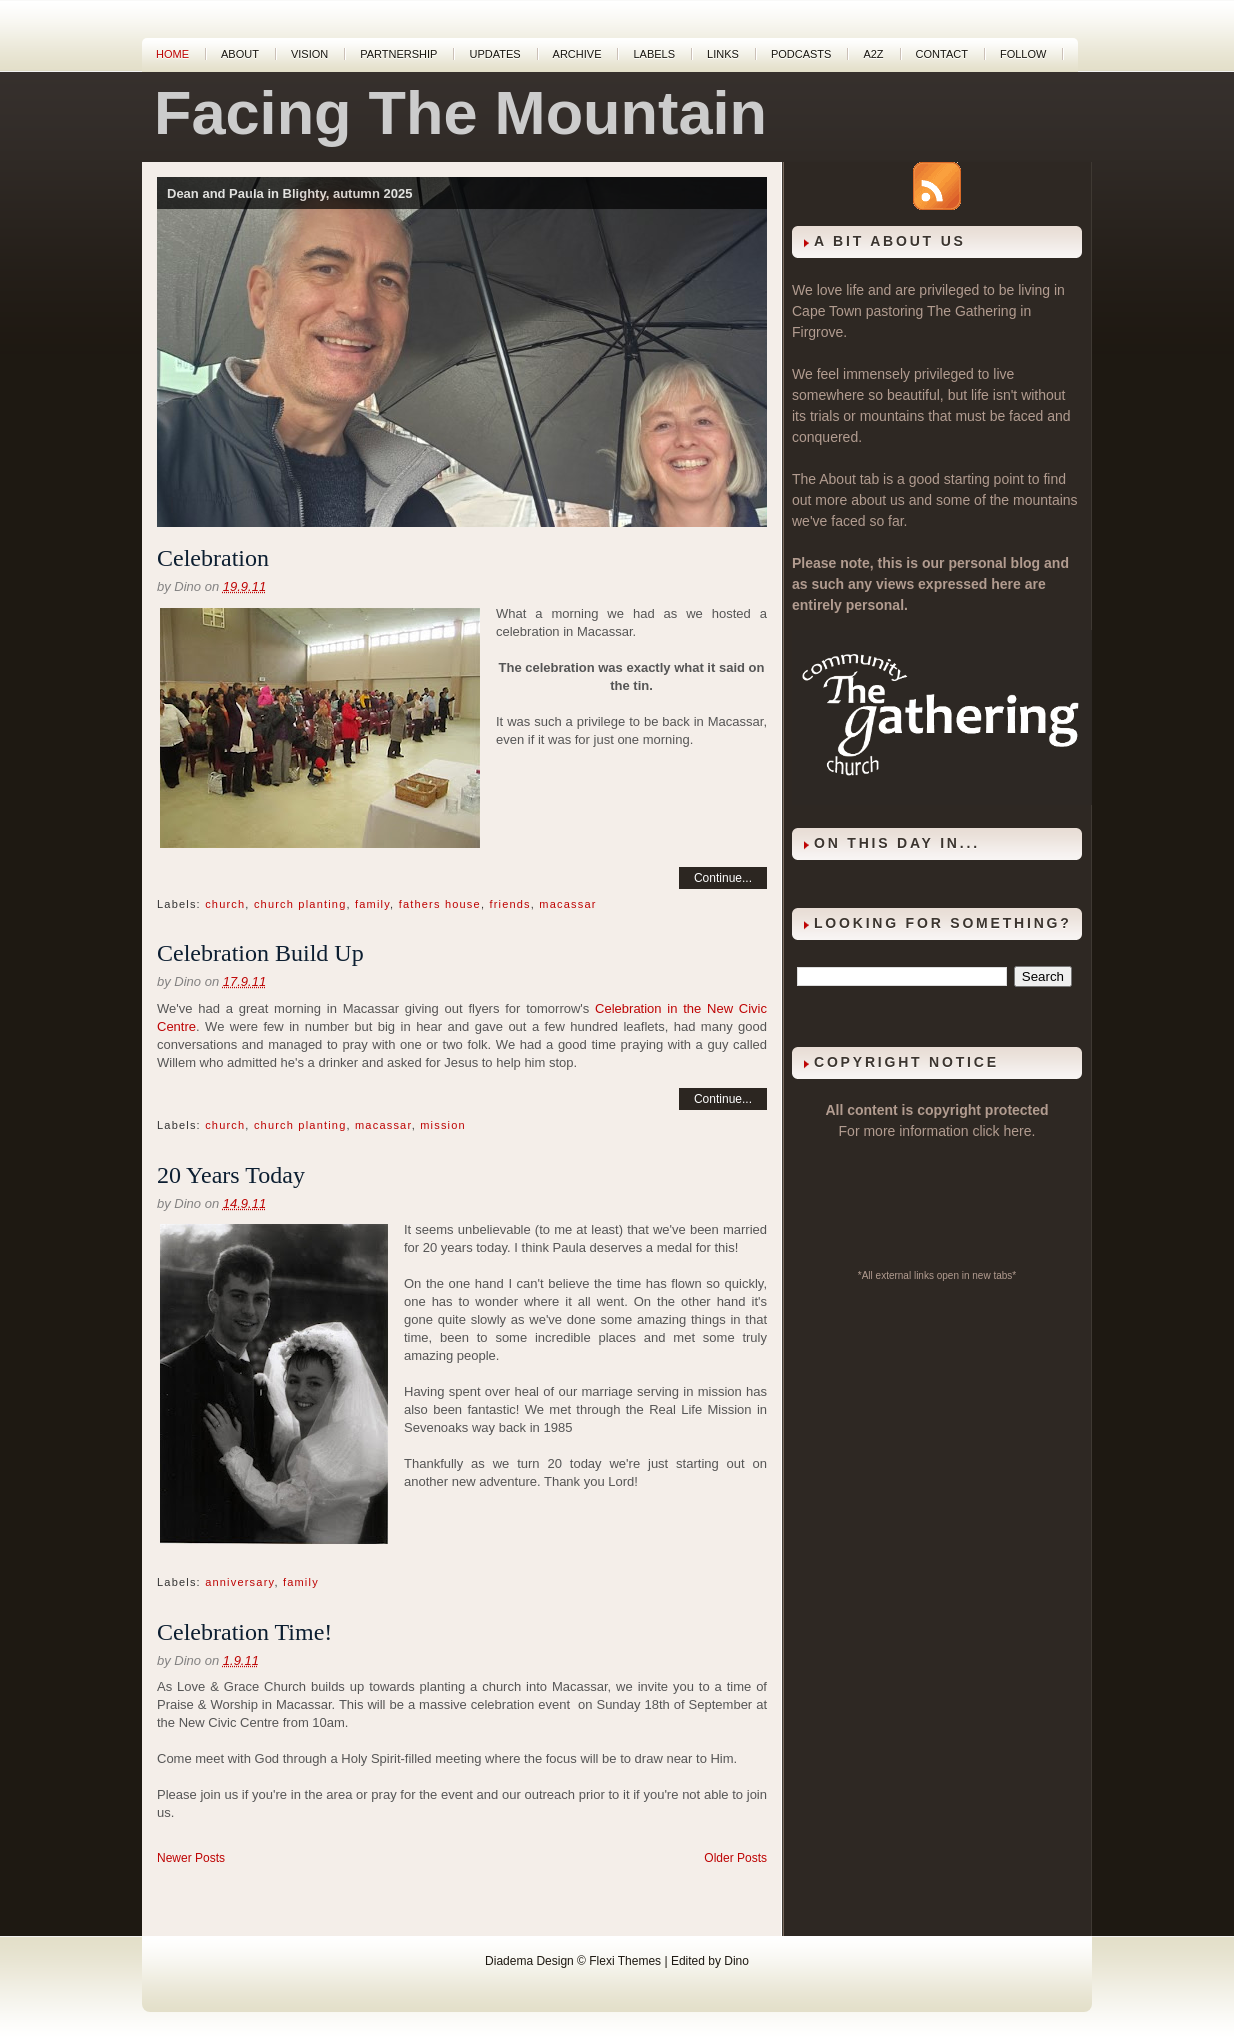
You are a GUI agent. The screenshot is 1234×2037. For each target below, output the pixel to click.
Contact (942, 54)
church (225, 904)
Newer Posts (191, 1858)
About (240, 54)
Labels (654, 54)
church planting (300, 904)
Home (172, 54)
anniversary (239, 1582)
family (372, 904)
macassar (567, 904)
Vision (309, 54)
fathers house (440, 904)
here (1018, 1131)
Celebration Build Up (260, 953)
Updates (494, 54)
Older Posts (735, 1858)
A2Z (873, 54)
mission (443, 1125)
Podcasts (801, 54)
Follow (1023, 54)
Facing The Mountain (460, 113)
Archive (577, 54)
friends (509, 904)
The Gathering (972, 311)
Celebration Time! (244, 1632)
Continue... (723, 878)
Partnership (398, 54)
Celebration (213, 558)
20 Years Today (231, 1175)
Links (723, 54)
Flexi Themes (625, 1961)
